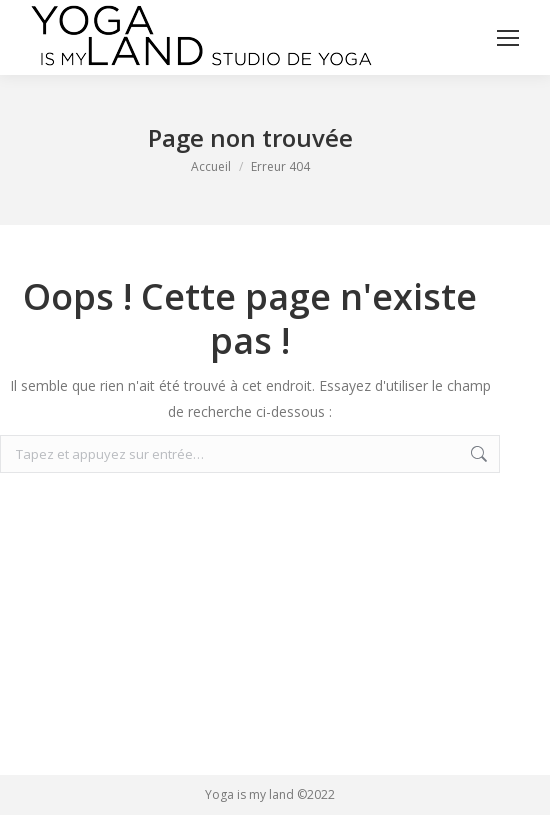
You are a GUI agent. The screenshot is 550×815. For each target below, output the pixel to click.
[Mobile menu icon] (508, 38)
